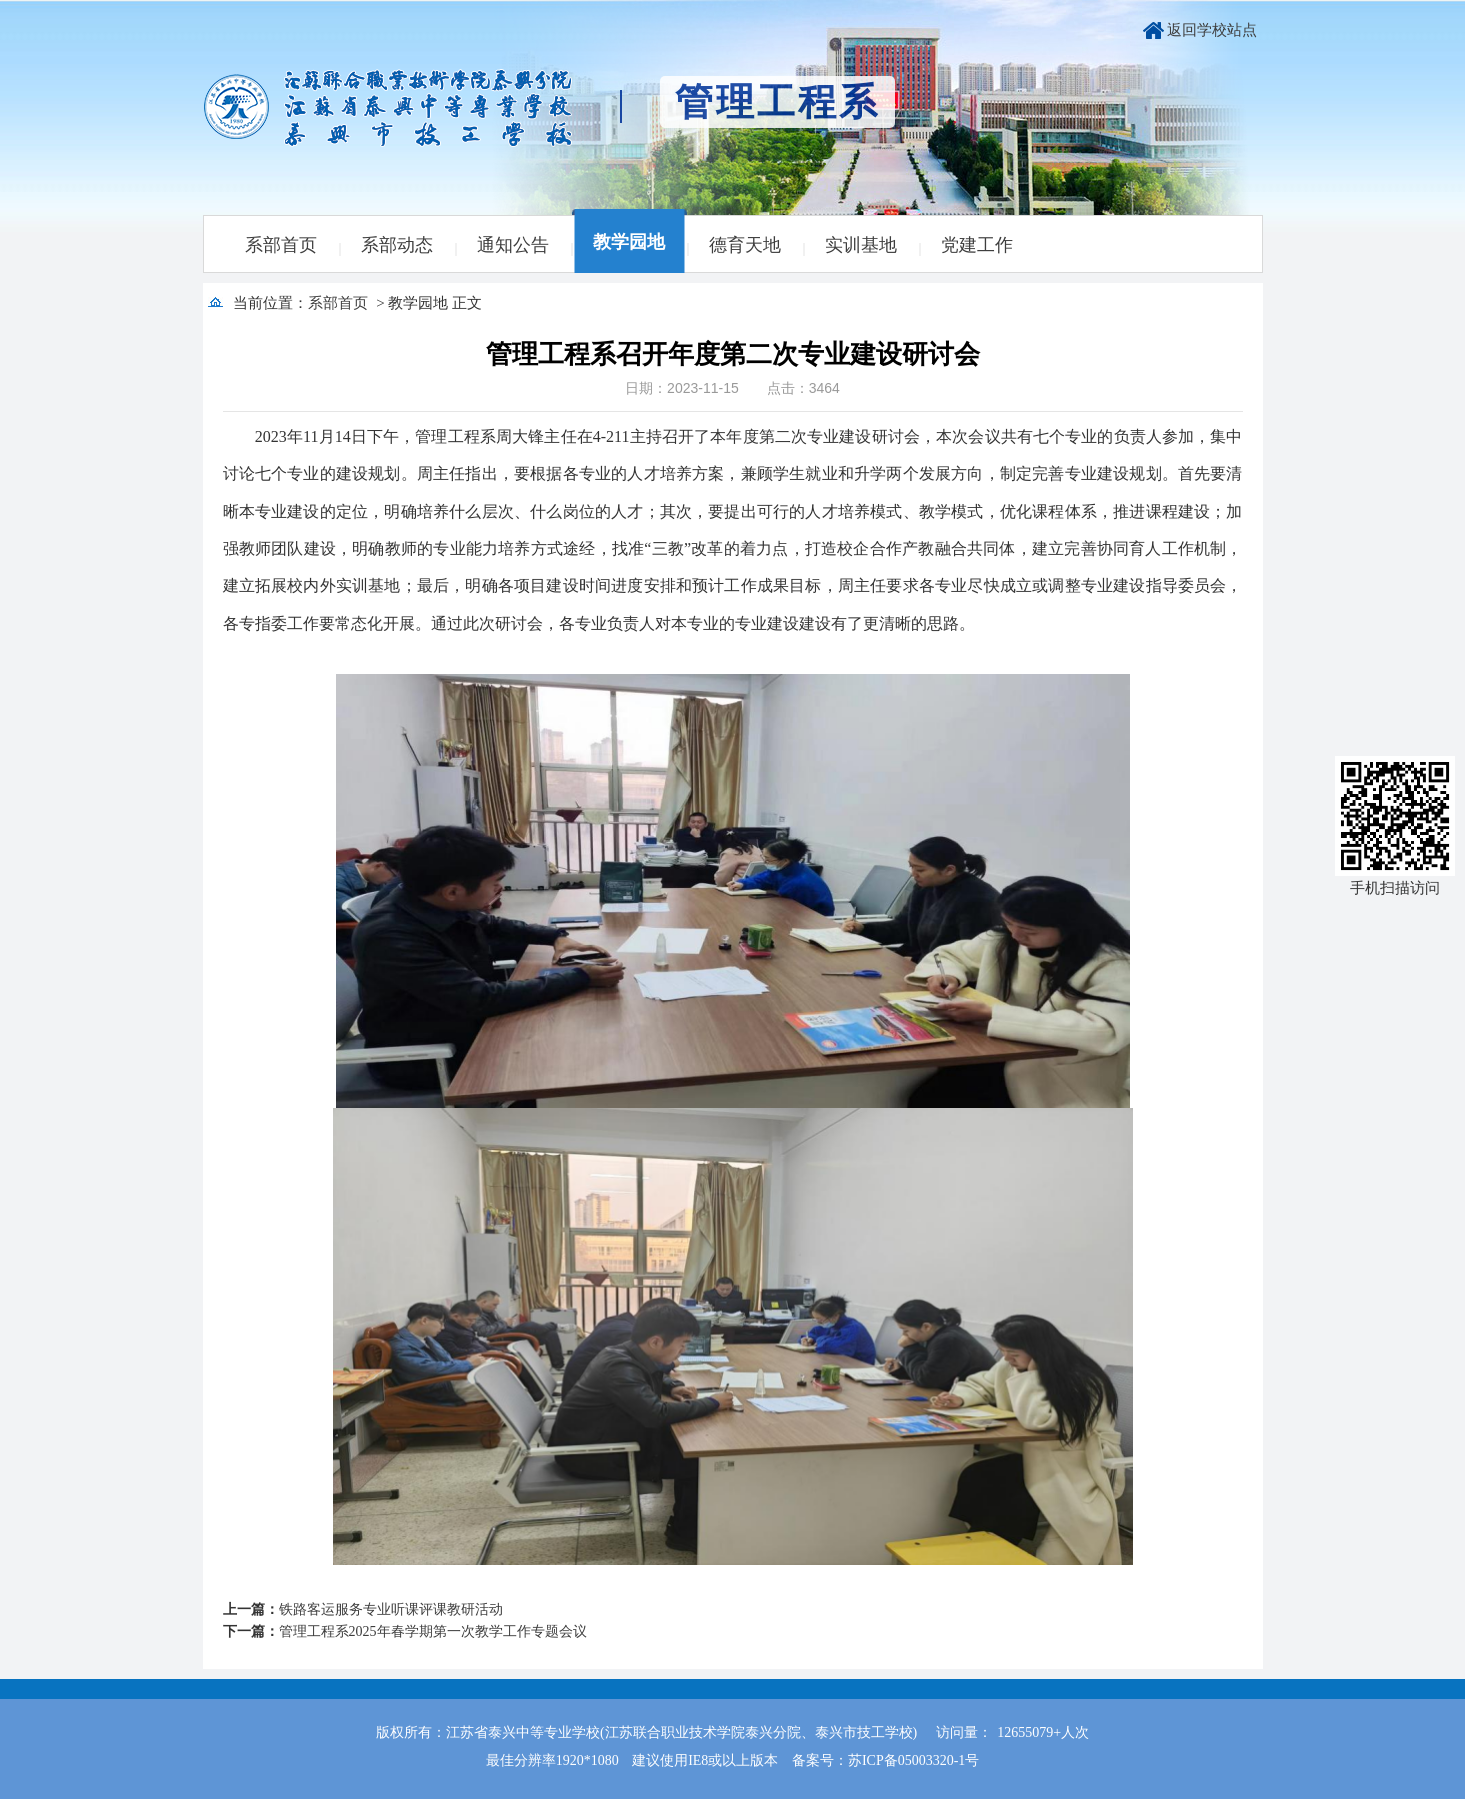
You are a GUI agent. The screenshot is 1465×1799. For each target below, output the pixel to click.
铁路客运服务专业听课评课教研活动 (391, 1609)
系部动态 (397, 245)
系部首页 (281, 245)
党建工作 (977, 245)
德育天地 (745, 245)
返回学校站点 (1212, 30)
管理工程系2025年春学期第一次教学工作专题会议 (433, 1631)
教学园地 (629, 242)
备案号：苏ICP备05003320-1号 (885, 1760)
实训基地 (861, 245)
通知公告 (513, 245)
